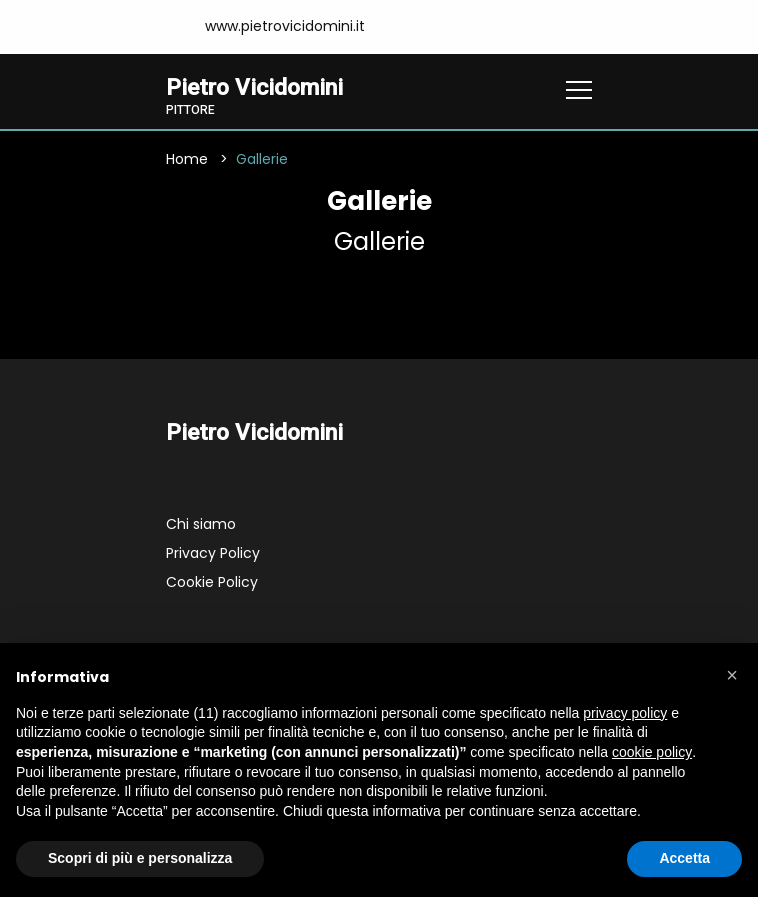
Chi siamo (201, 524)
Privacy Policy (213, 553)
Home (187, 159)
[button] (732, 675)
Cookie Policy (212, 582)
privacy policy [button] (625, 713)
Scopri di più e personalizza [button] (140, 858)
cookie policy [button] (652, 752)
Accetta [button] (684, 858)
